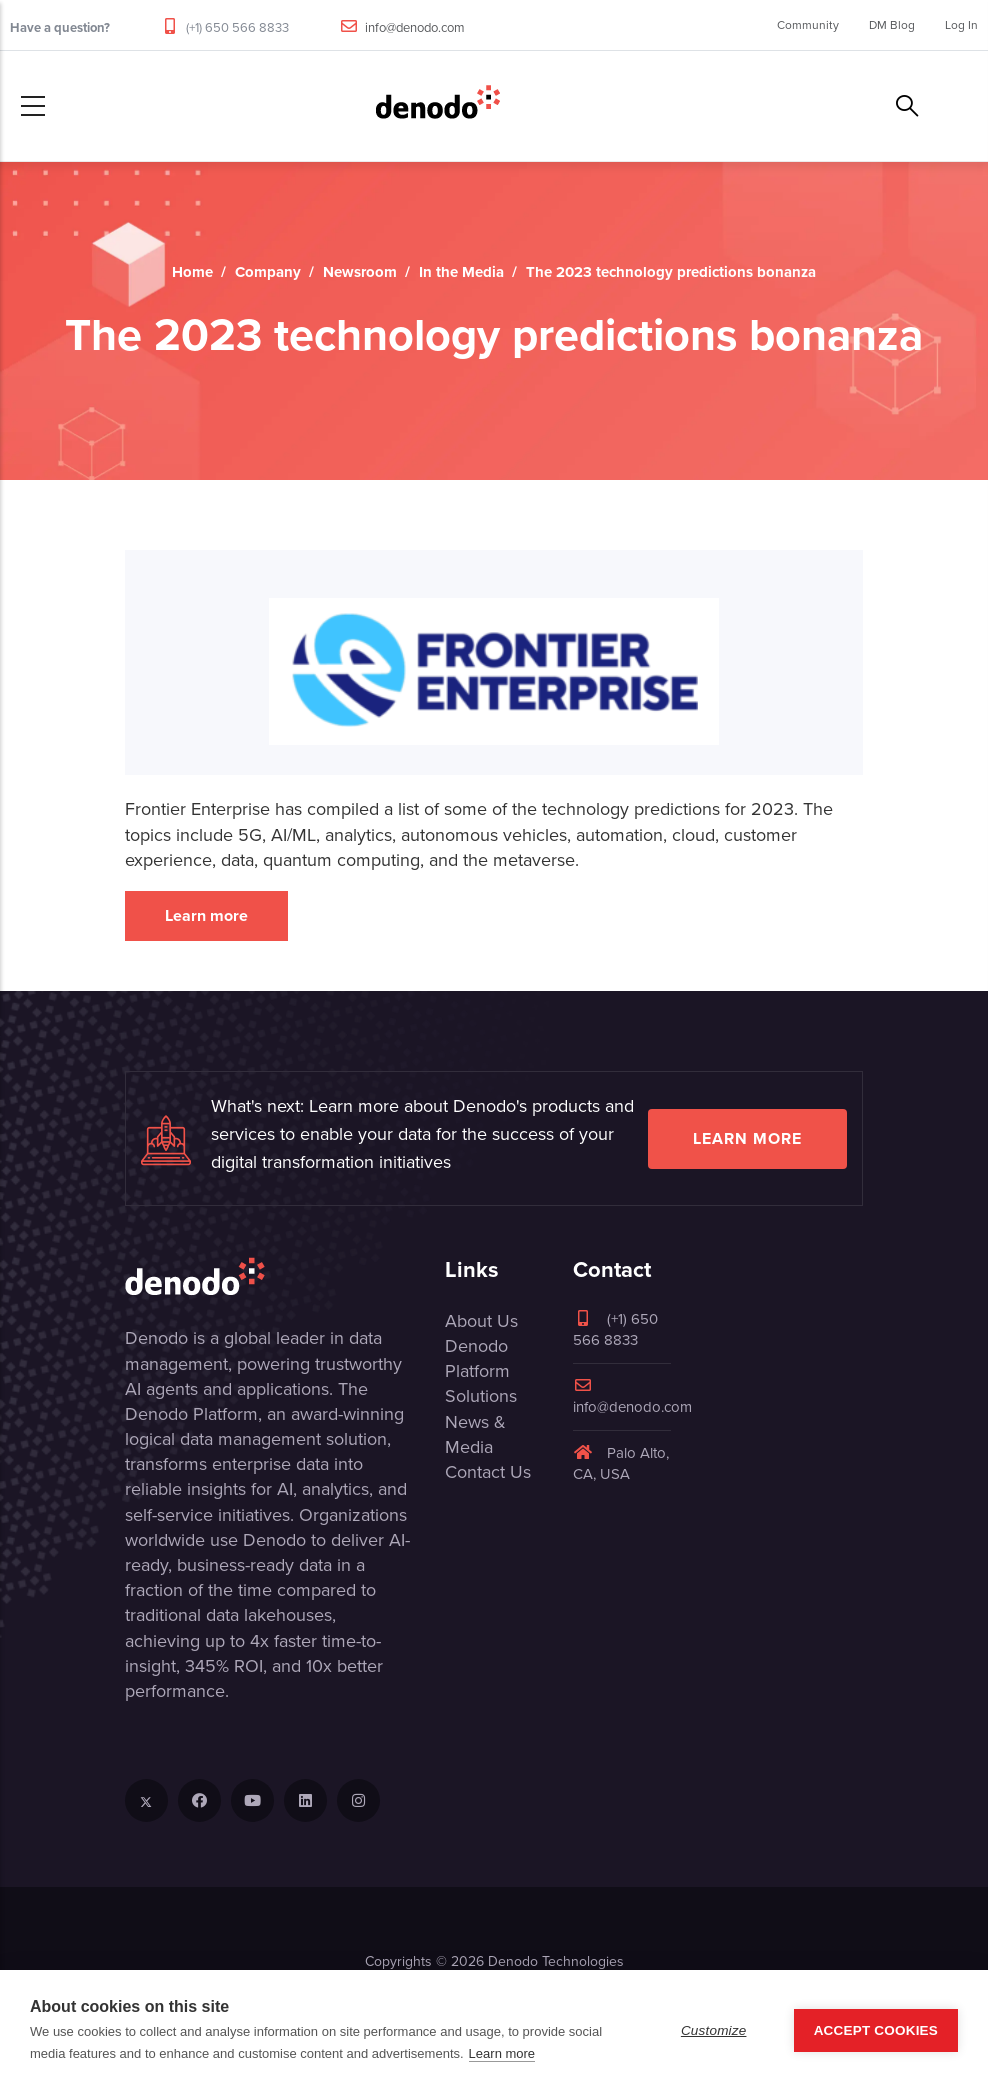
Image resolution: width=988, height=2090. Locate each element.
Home (192, 272)
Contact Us (488, 1472)
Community (808, 25)
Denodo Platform (477, 1358)
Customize (714, 2030)
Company (268, 272)
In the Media (461, 272)
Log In (961, 25)
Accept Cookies (876, 2030)
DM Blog (892, 25)
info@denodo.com (415, 27)
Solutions (481, 1396)
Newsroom (360, 272)
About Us (481, 1321)
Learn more (206, 915)
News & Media (475, 1434)
